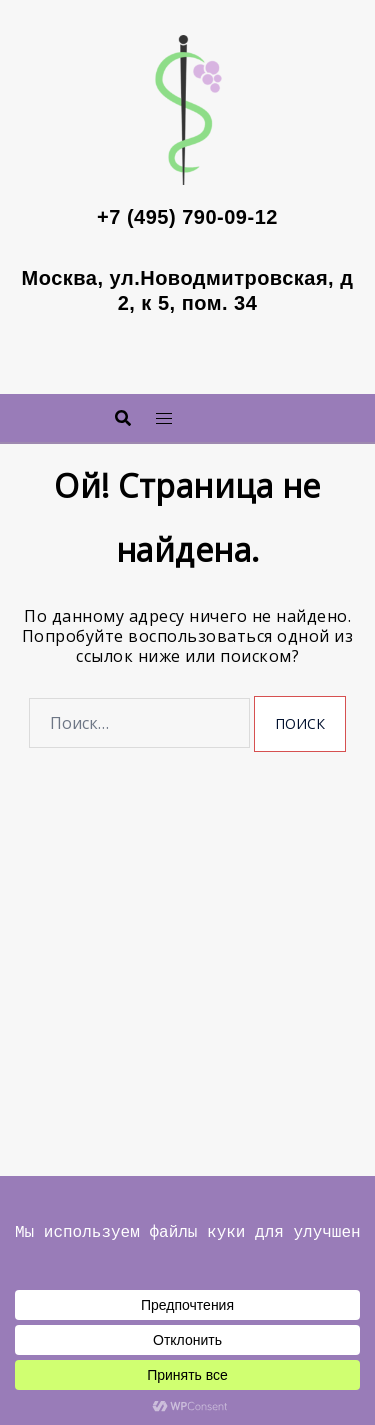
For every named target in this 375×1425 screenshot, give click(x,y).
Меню (216, 412)
